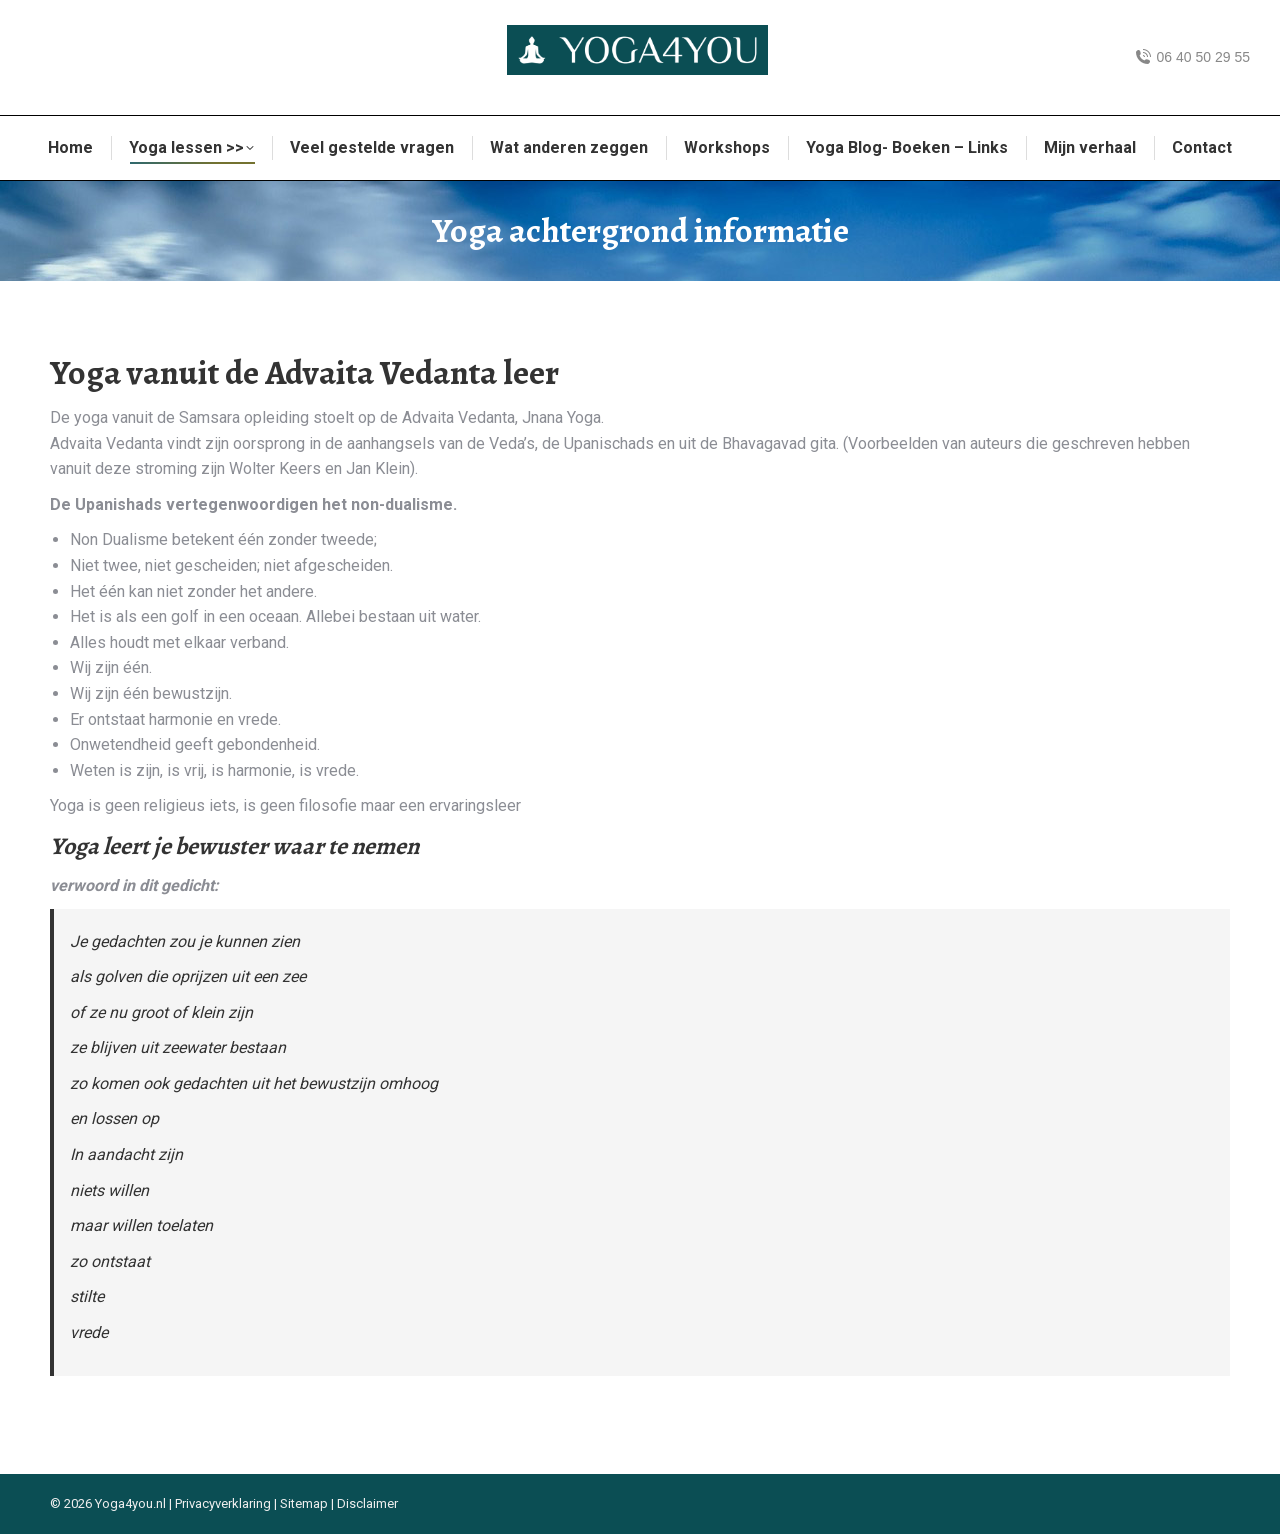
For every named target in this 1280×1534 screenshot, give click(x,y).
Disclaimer (367, 1503)
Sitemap (304, 1503)
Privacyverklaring (223, 1503)
